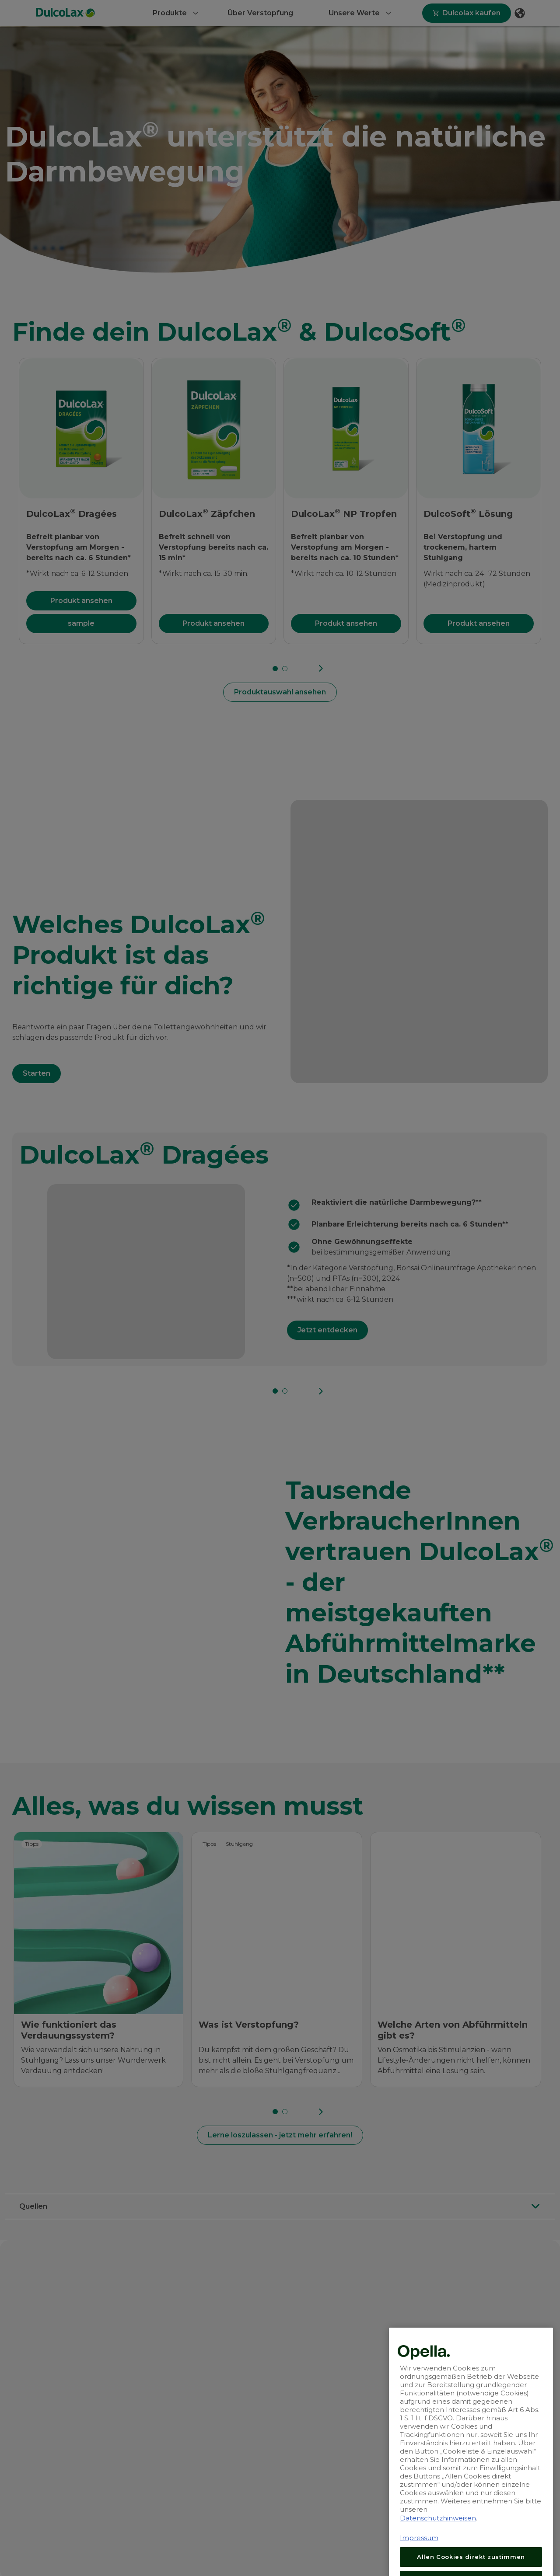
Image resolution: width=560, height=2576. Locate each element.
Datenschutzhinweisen (438, 2572)
